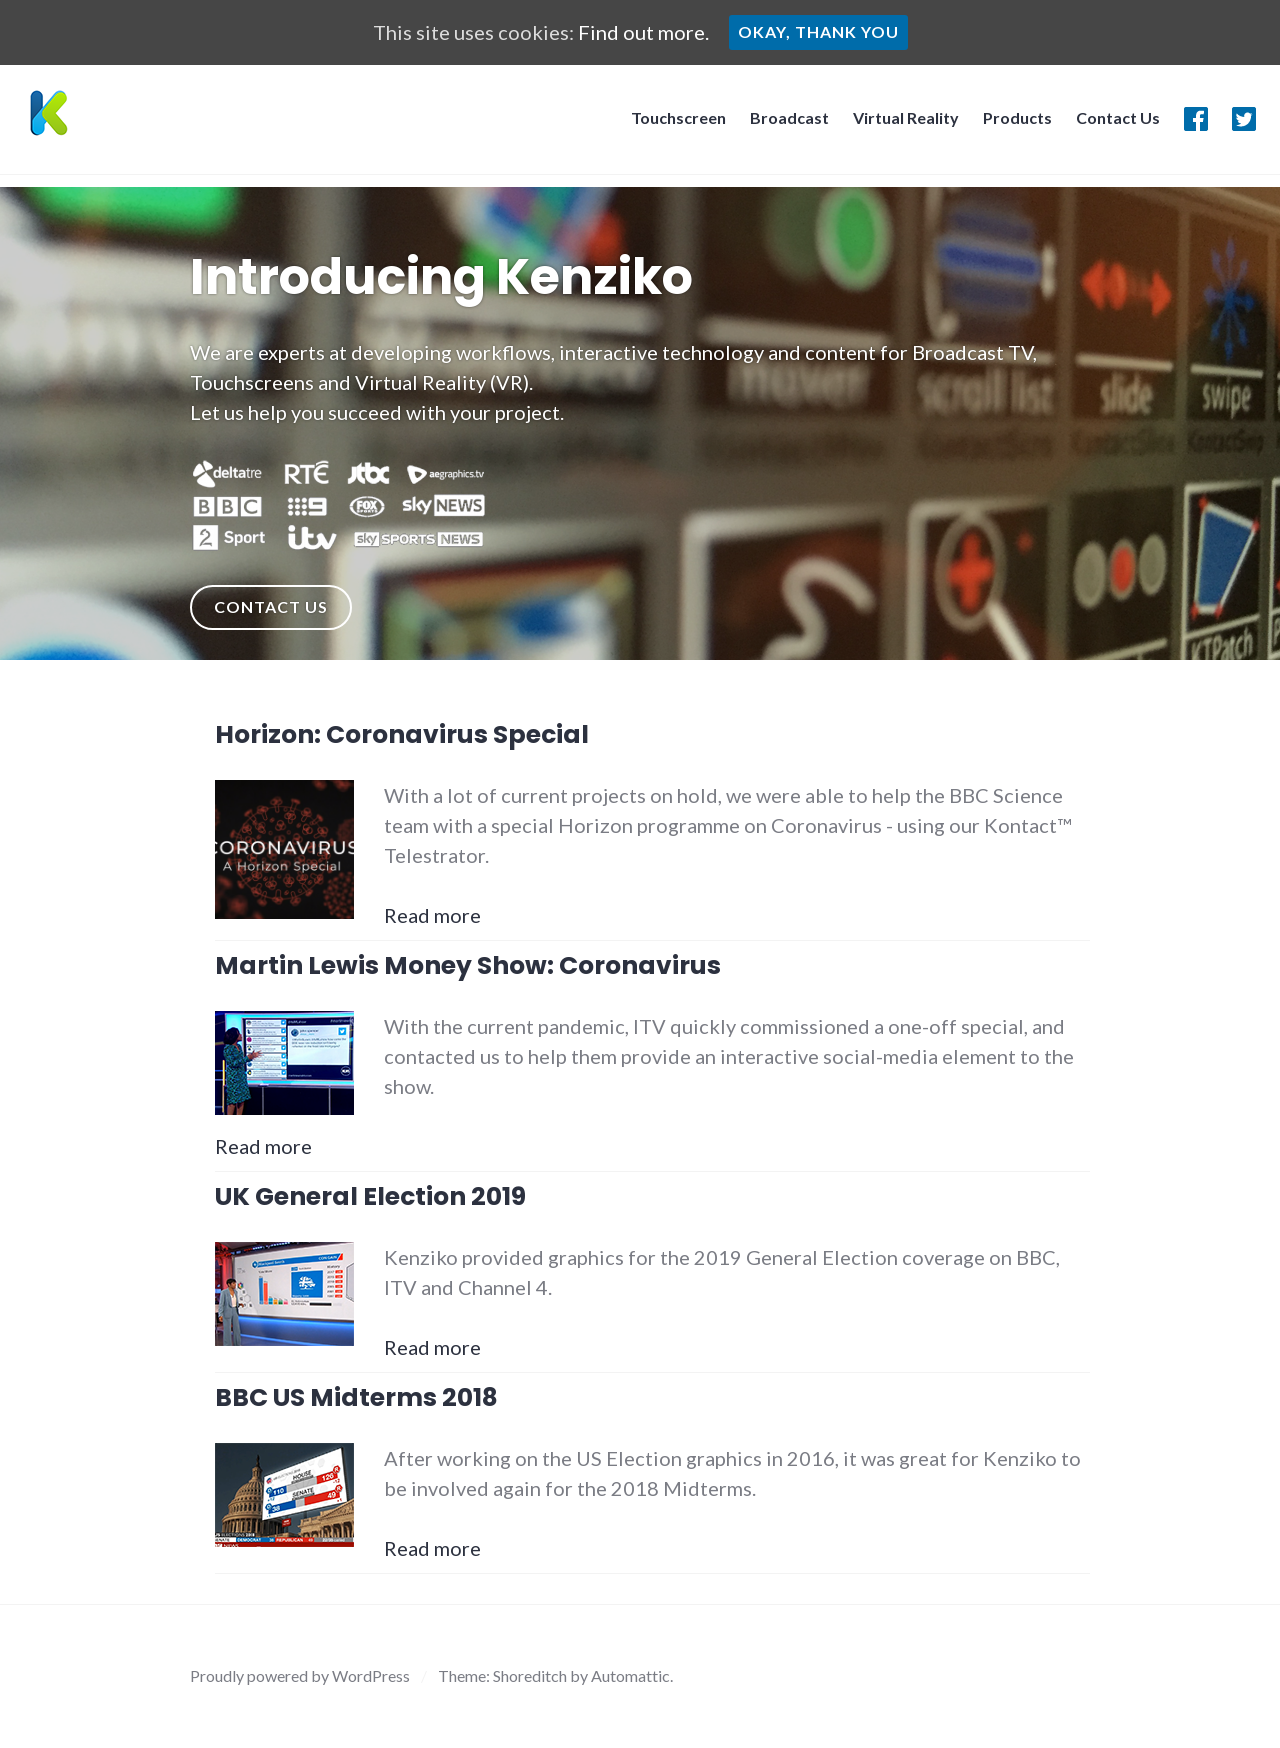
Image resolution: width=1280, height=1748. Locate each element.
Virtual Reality (900, 123)
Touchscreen (672, 123)
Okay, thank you (818, 31)
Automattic (630, 1675)
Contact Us (1112, 123)
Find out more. (643, 32)
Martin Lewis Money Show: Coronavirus (468, 965)
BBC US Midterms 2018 (356, 1397)
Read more (432, 915)
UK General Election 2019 (370, 1196)
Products (1011, 123)
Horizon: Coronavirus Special (402, 734)
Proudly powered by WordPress (300, 1675)
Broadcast (783, 123)
